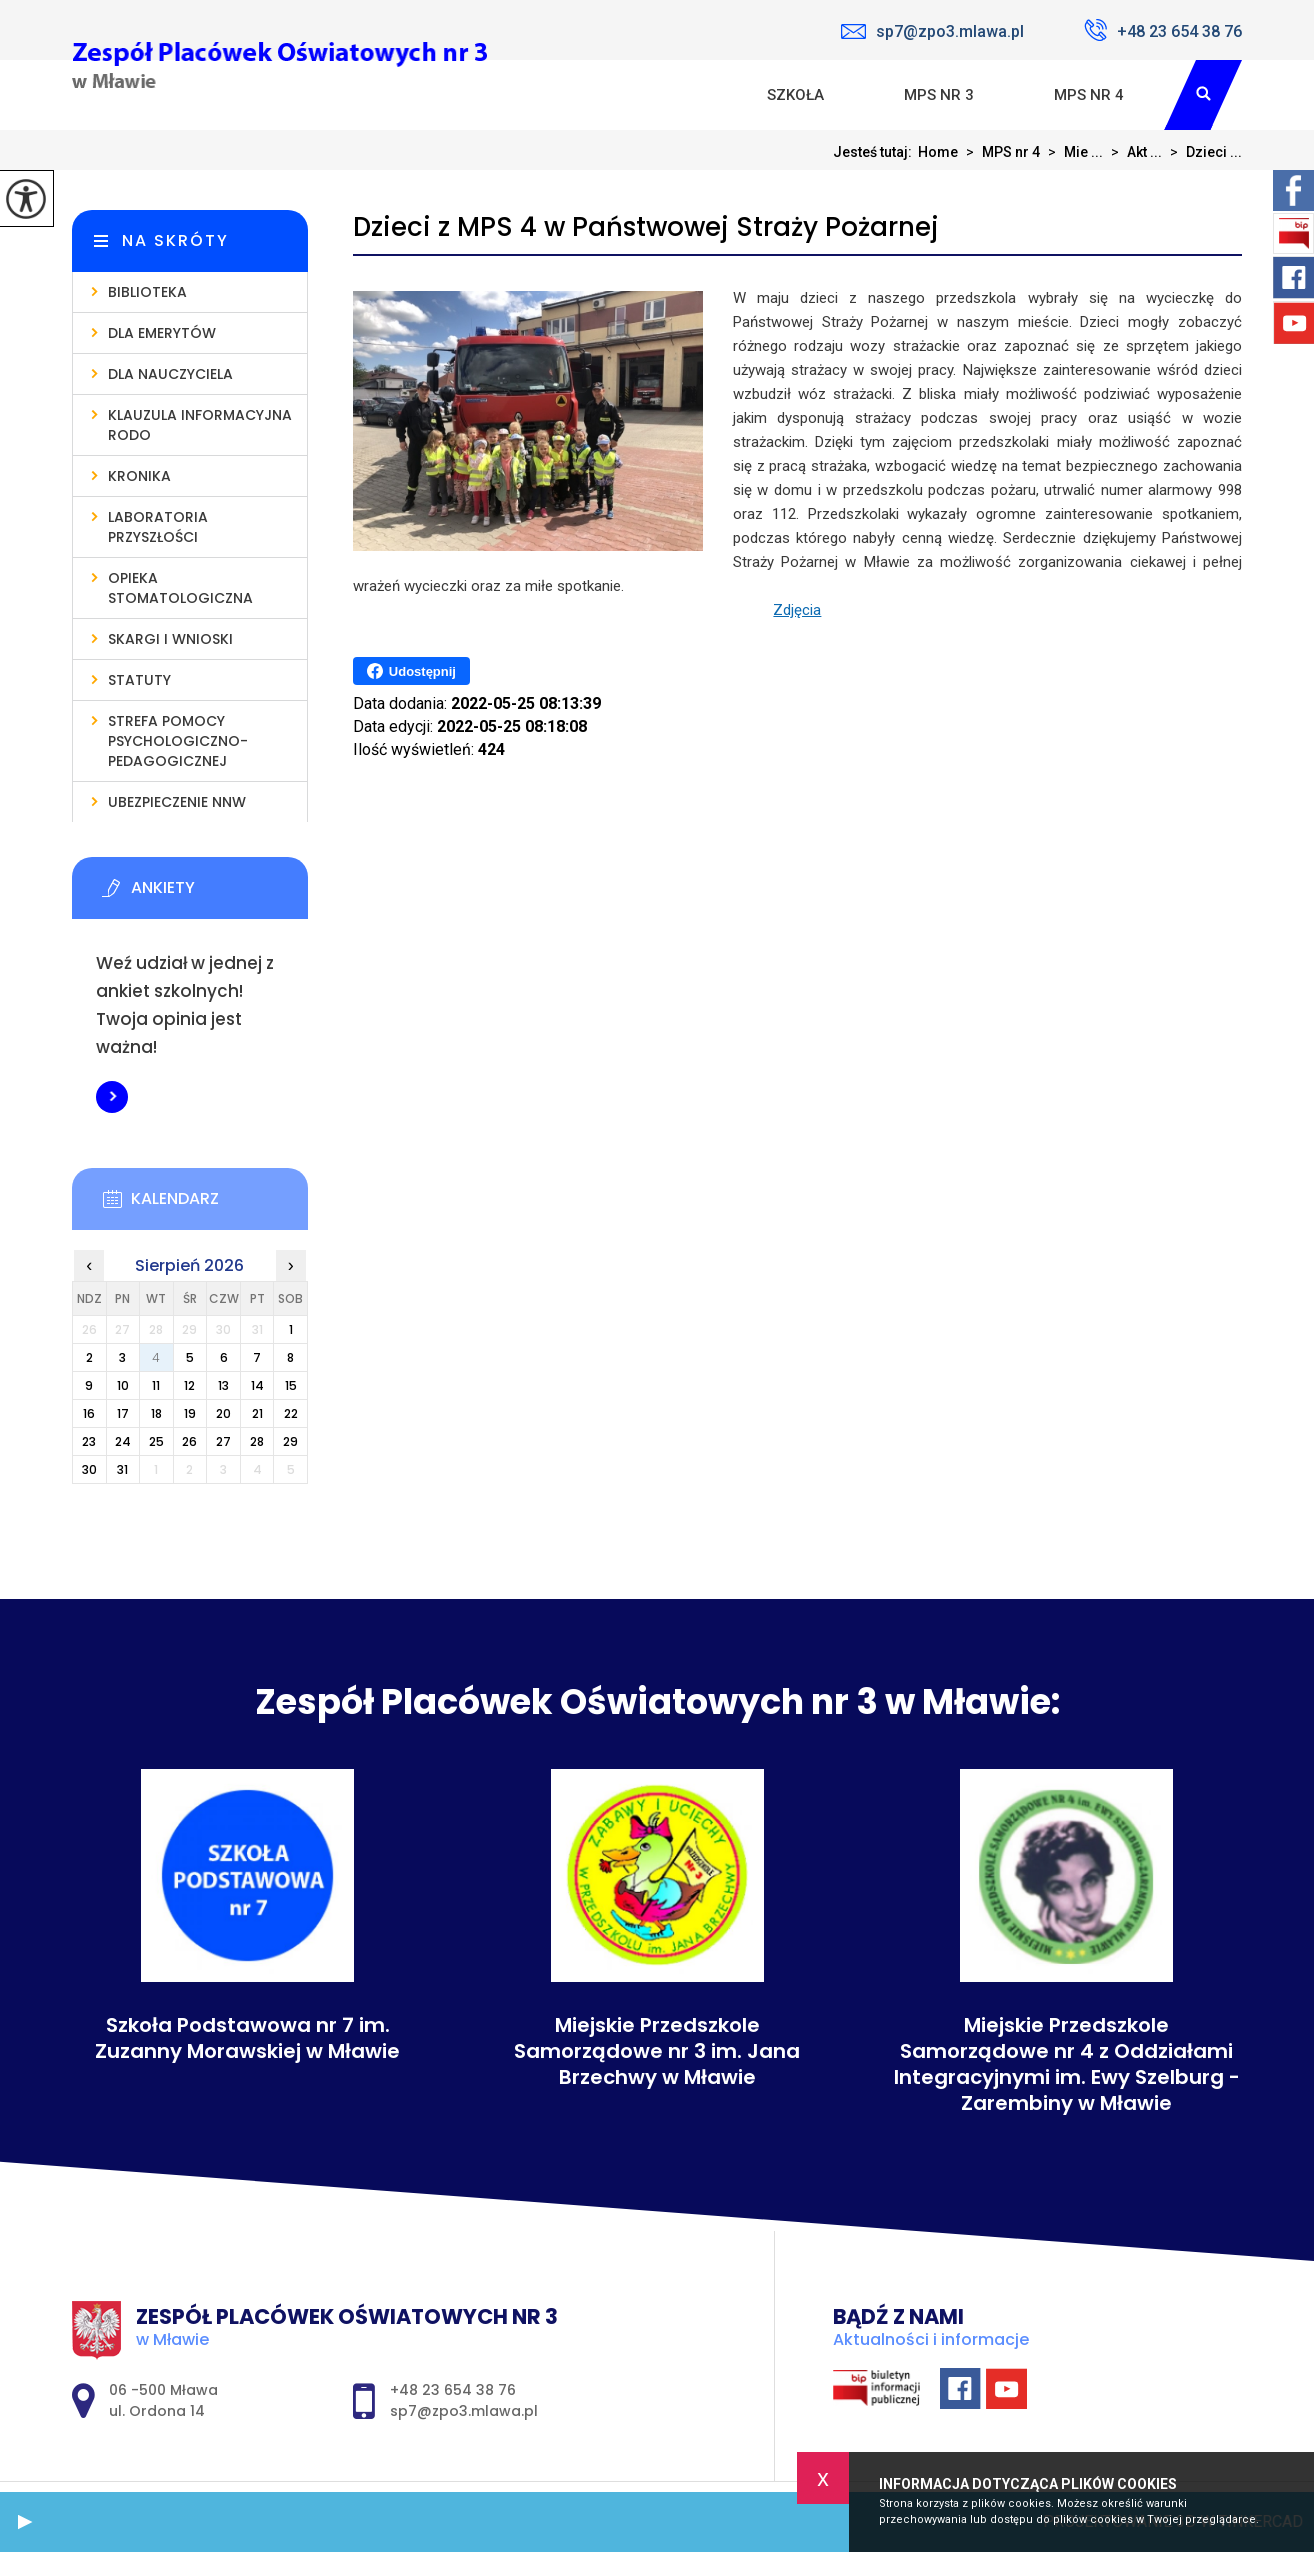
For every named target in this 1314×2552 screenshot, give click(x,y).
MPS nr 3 (939, 95)
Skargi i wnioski (170, 639)
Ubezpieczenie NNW (177, 802)
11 (156, 1385)
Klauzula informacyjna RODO (200, 425)
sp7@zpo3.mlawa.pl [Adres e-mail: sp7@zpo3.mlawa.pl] (464, 2411)
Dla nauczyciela (170, 374)
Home (938, 152)
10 (123, 1385)
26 (189, 1441)
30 (89, 1469)
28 (257, 1441)
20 (223, 1413)
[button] (25, 2522)
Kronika (139, 476)
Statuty (139, 680)
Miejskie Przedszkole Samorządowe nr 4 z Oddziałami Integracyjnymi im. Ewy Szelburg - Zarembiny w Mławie (1067, 2064)
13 (223, 1385)
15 (291, 1385)
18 (156, 1413)
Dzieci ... (1202, 152)
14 (257, 1385)
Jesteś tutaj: (875, 152)
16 (89, 1413)
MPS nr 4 (1089, 95)
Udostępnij (411, 671)
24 (123, 1441)
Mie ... (1071, 152)
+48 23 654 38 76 (1163, 30)
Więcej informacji (112, 1097)
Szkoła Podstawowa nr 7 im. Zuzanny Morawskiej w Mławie (247, 2038)
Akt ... (1132, 152)
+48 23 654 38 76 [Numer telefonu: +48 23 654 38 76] (453, 2390)
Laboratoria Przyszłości (158, 527)
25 (156, 1441)
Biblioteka (147, 292)
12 (189, 1385)
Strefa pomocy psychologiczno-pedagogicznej (178, 741)
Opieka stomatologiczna (180, 588)
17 (123, 1413)
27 (223, 1441)
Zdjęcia (797, 610)
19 (190, 1413)
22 (291, 1413)
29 (290, 1441)
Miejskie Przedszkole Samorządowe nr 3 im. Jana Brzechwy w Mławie (657, 2051)
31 (122, 1469)
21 (257, 1413)
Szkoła (795, 95)
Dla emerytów (162, 333)
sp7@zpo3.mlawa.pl (932, 31)
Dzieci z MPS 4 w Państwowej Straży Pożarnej (646, 227)
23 (89, 1441)
